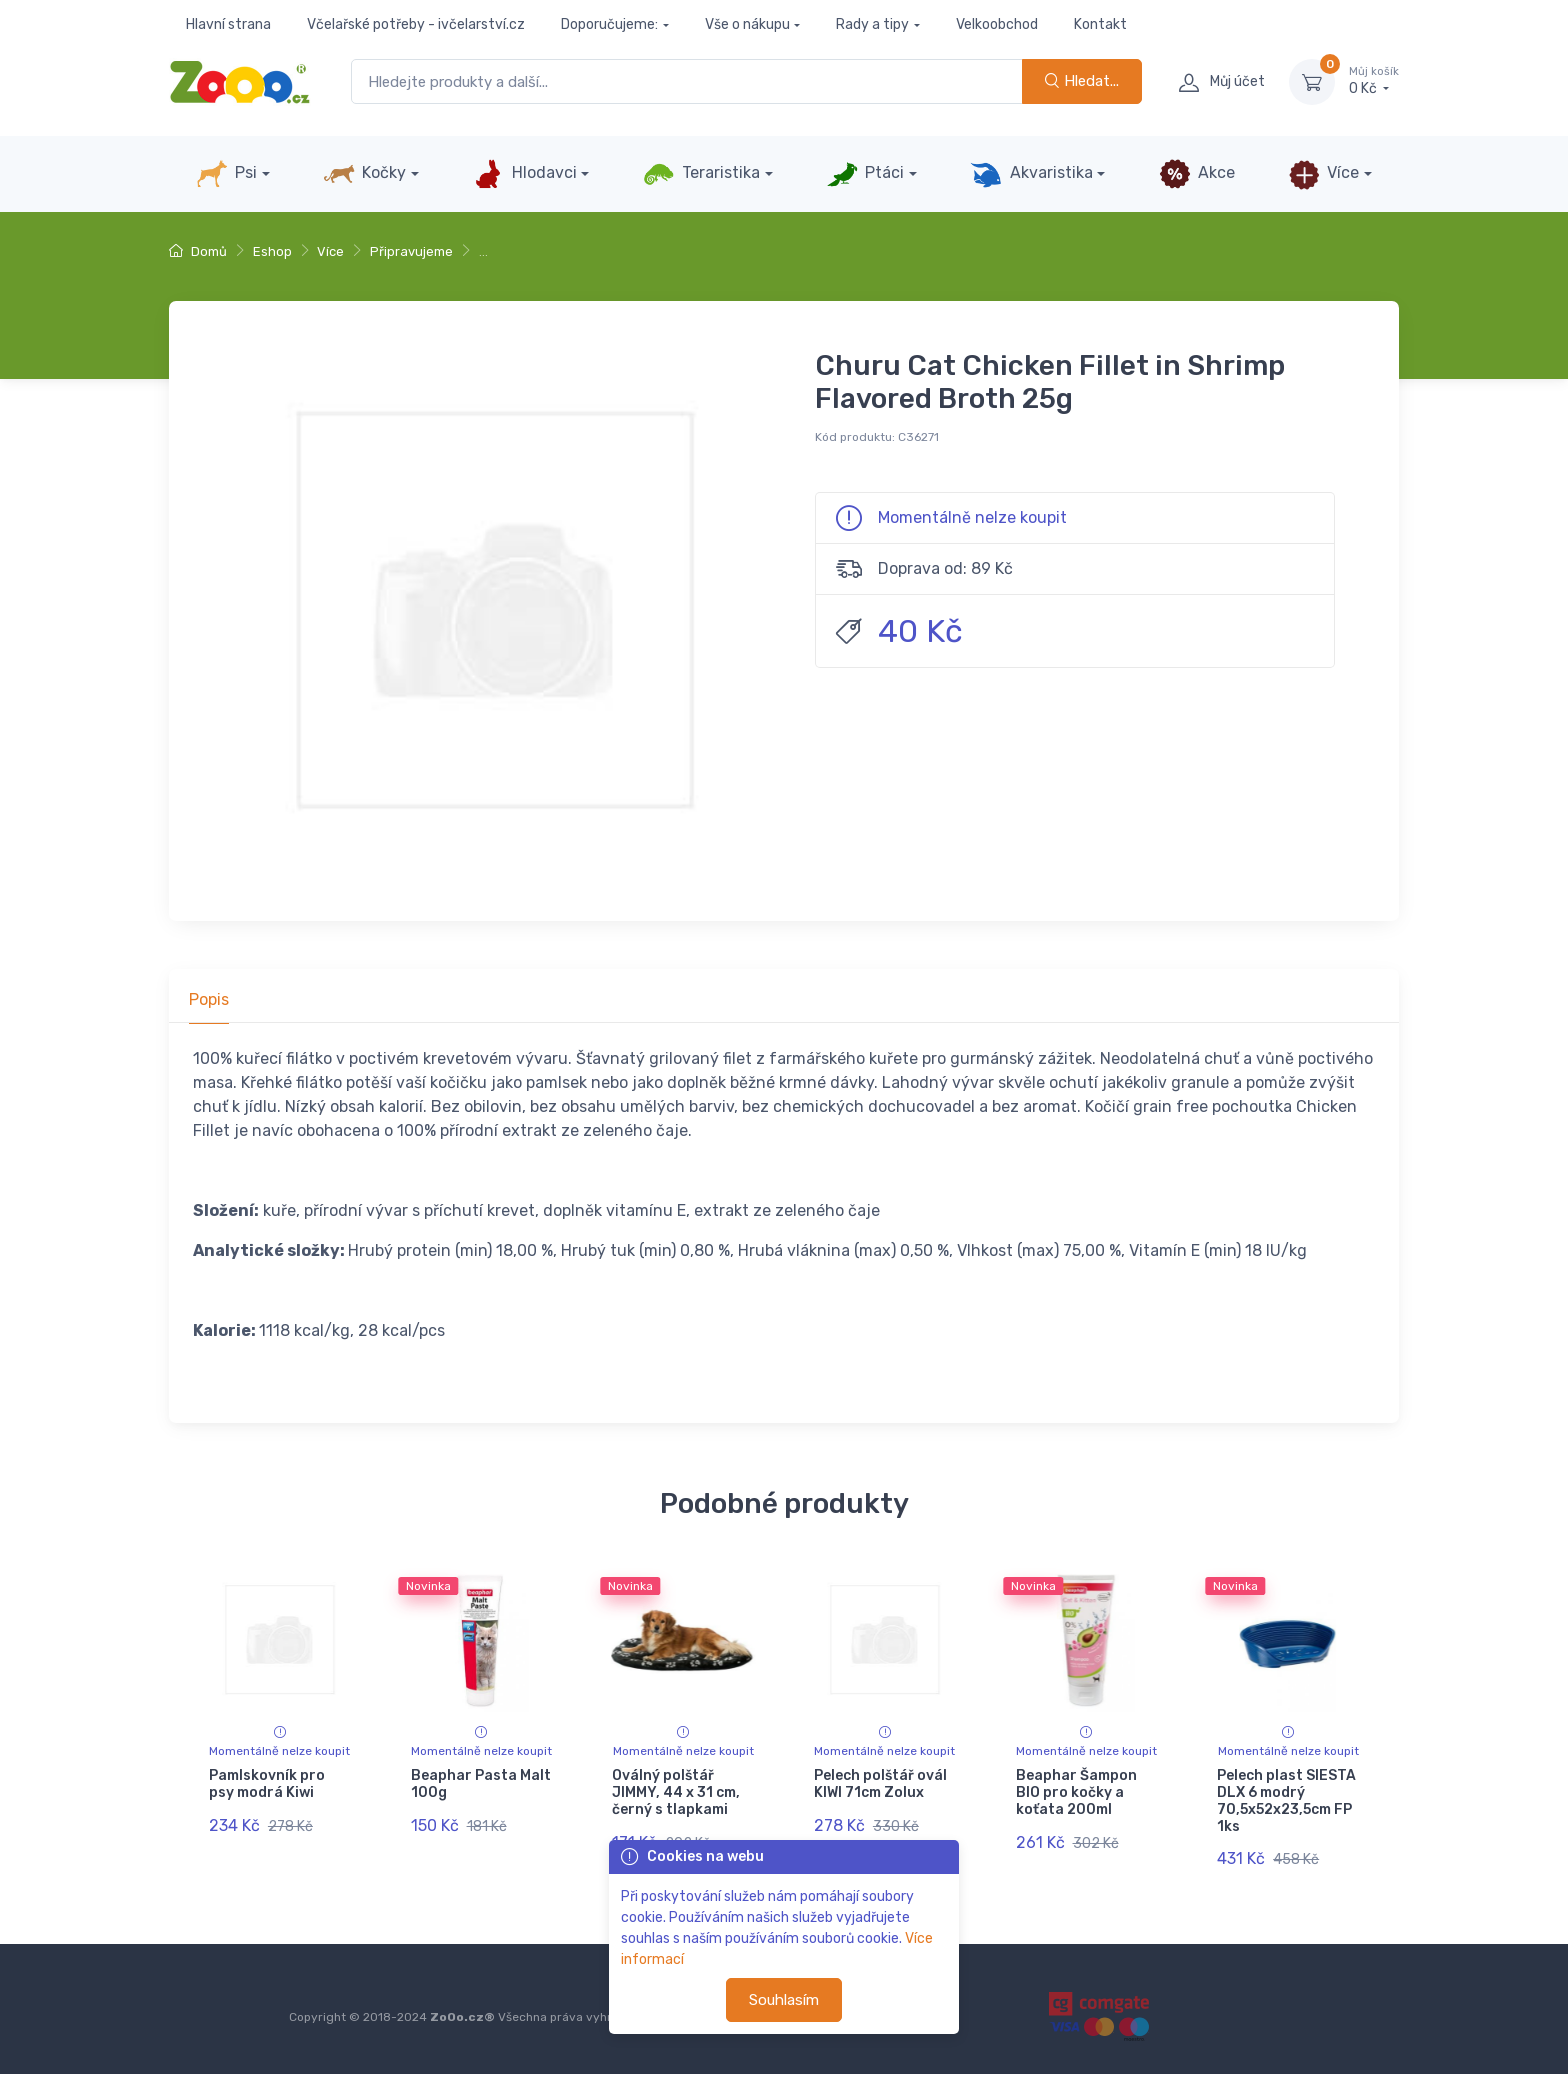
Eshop (272, 251)
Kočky (364, 174)
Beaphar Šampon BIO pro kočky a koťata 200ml (1076, 1792)
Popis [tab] (209, 999)
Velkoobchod (997, 24)
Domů (198, 251)
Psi (226, 174)
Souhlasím (784, 2000)
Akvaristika (1031, 174)
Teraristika (701, 174)
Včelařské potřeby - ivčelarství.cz (416, 24)
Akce (1197, 174)
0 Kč (1374, 81)
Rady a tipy (872, 24)
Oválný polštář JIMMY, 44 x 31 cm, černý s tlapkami (676, 1792)
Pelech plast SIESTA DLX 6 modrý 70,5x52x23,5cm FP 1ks (1286, 1800)
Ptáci (865, 174)
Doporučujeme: (609, 24)
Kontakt (1100, 24)
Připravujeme (411, 251)
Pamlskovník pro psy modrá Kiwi (267, 1784)
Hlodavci (524, 174)
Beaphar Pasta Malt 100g (481, 1784)
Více (1323, 174)
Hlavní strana (228, 24)
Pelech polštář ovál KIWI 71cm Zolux (880, 1784)
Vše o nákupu (747, 24)
